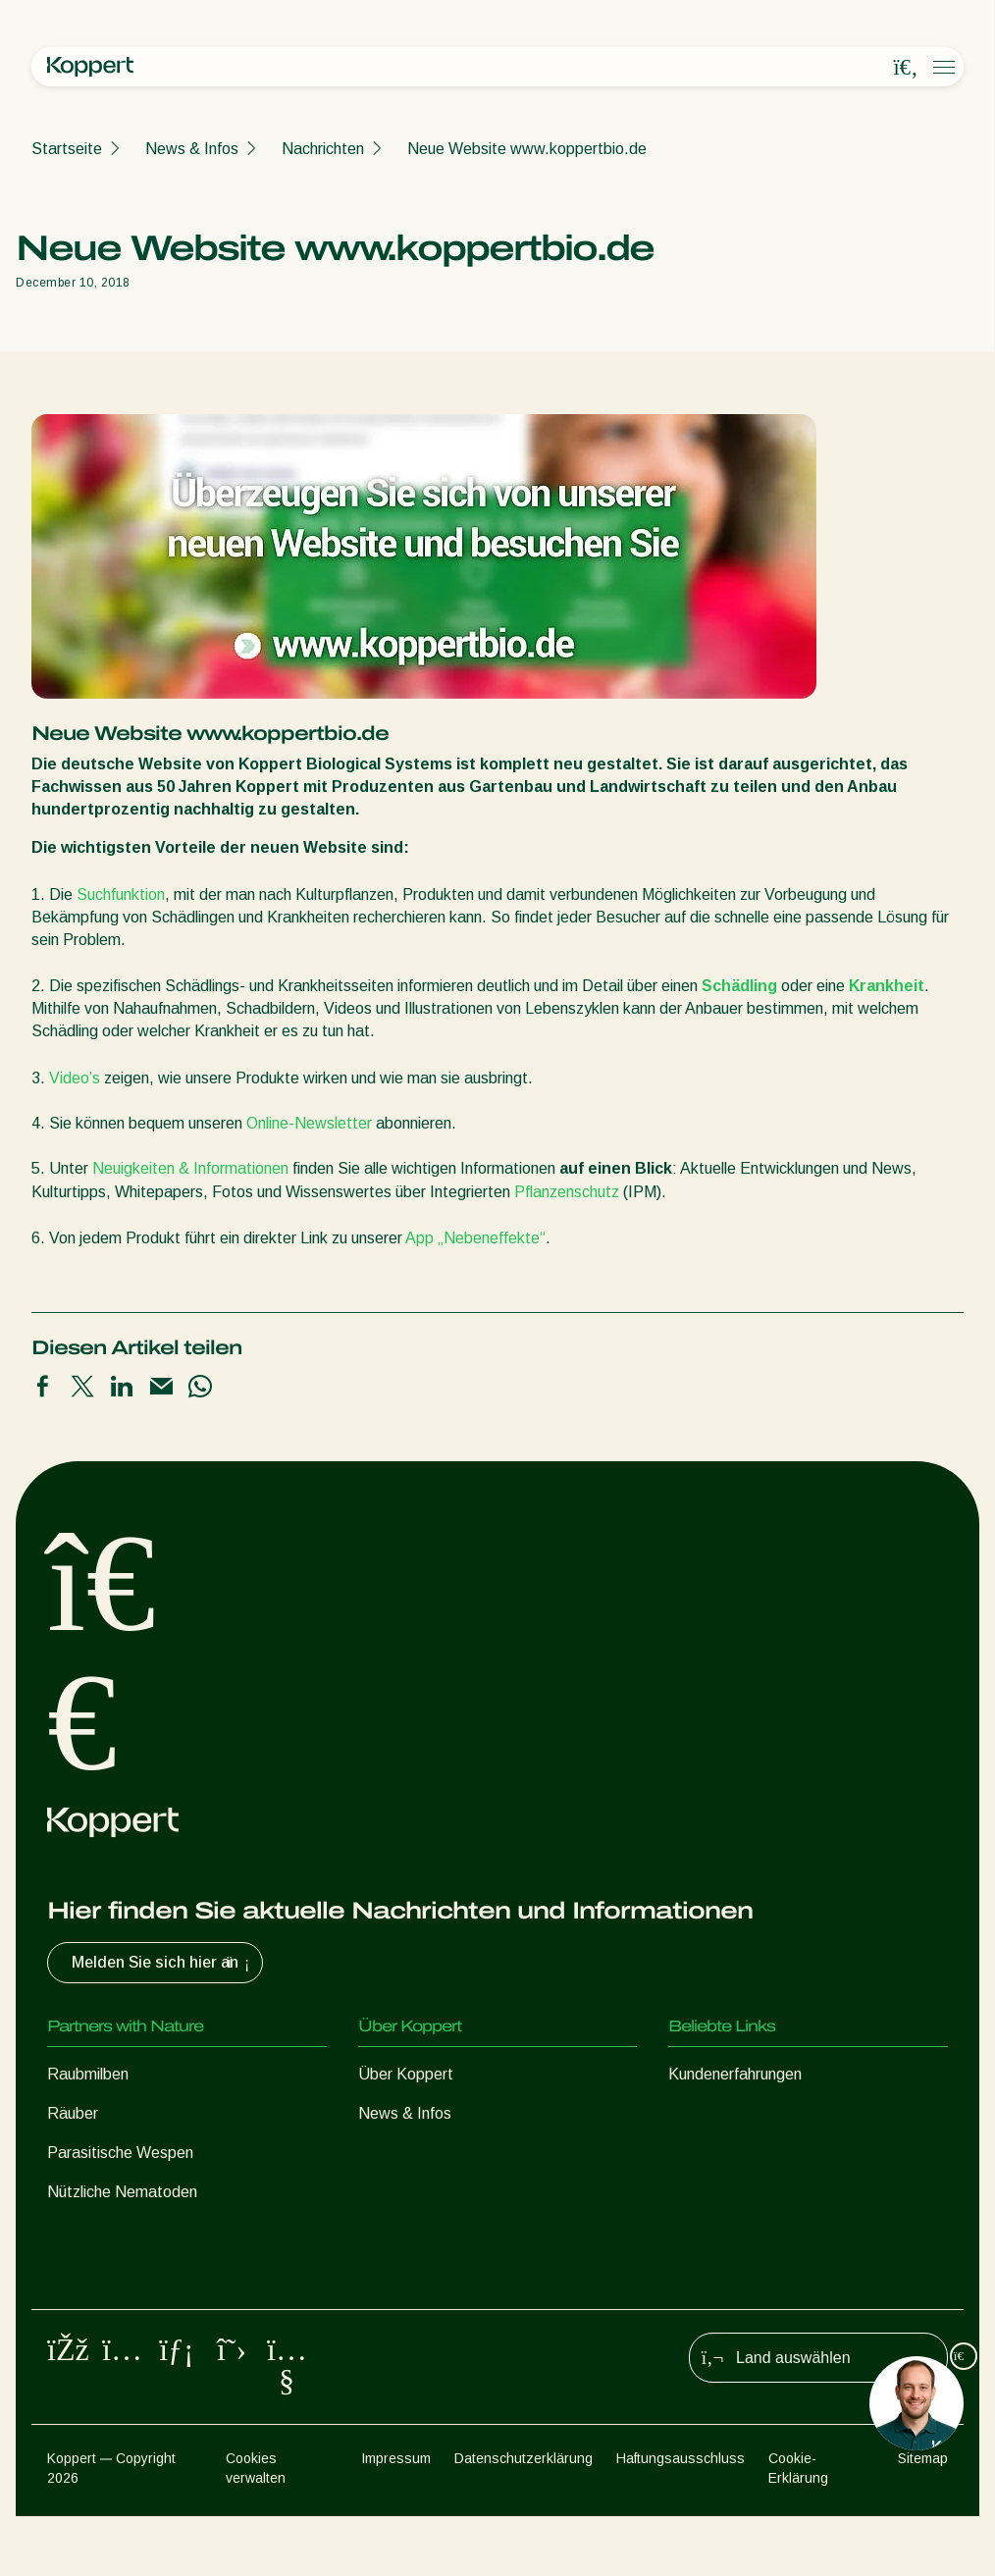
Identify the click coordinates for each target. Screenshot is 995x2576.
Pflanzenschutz (566, 1191)
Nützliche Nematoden (122, 2191)
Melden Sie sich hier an (163, 1962)
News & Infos (191, 148)
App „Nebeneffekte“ (475, 1238)
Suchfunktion (121, 894)
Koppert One (713, 2113)
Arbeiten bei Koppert (430, 2152)
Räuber (72, 2113)
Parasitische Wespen (120, 2152)
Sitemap (923, 2518)
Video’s (74, 1078)
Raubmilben (88, 2074)
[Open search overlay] (905, 67)
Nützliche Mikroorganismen (139, 2231)
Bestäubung (89, 2309)
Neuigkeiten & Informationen (192, 1168)
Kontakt (386, 2191)
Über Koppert (405, 2074)
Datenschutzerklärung (523, 2518)
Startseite (66, 148)
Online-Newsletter (311, 1123)
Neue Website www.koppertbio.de (527, 148)
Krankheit (884, 985)
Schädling (737, 985)
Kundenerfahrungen (735, 2074)
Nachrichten (323, 148)
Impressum (396, 2518)
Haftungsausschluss (680, 2518)
